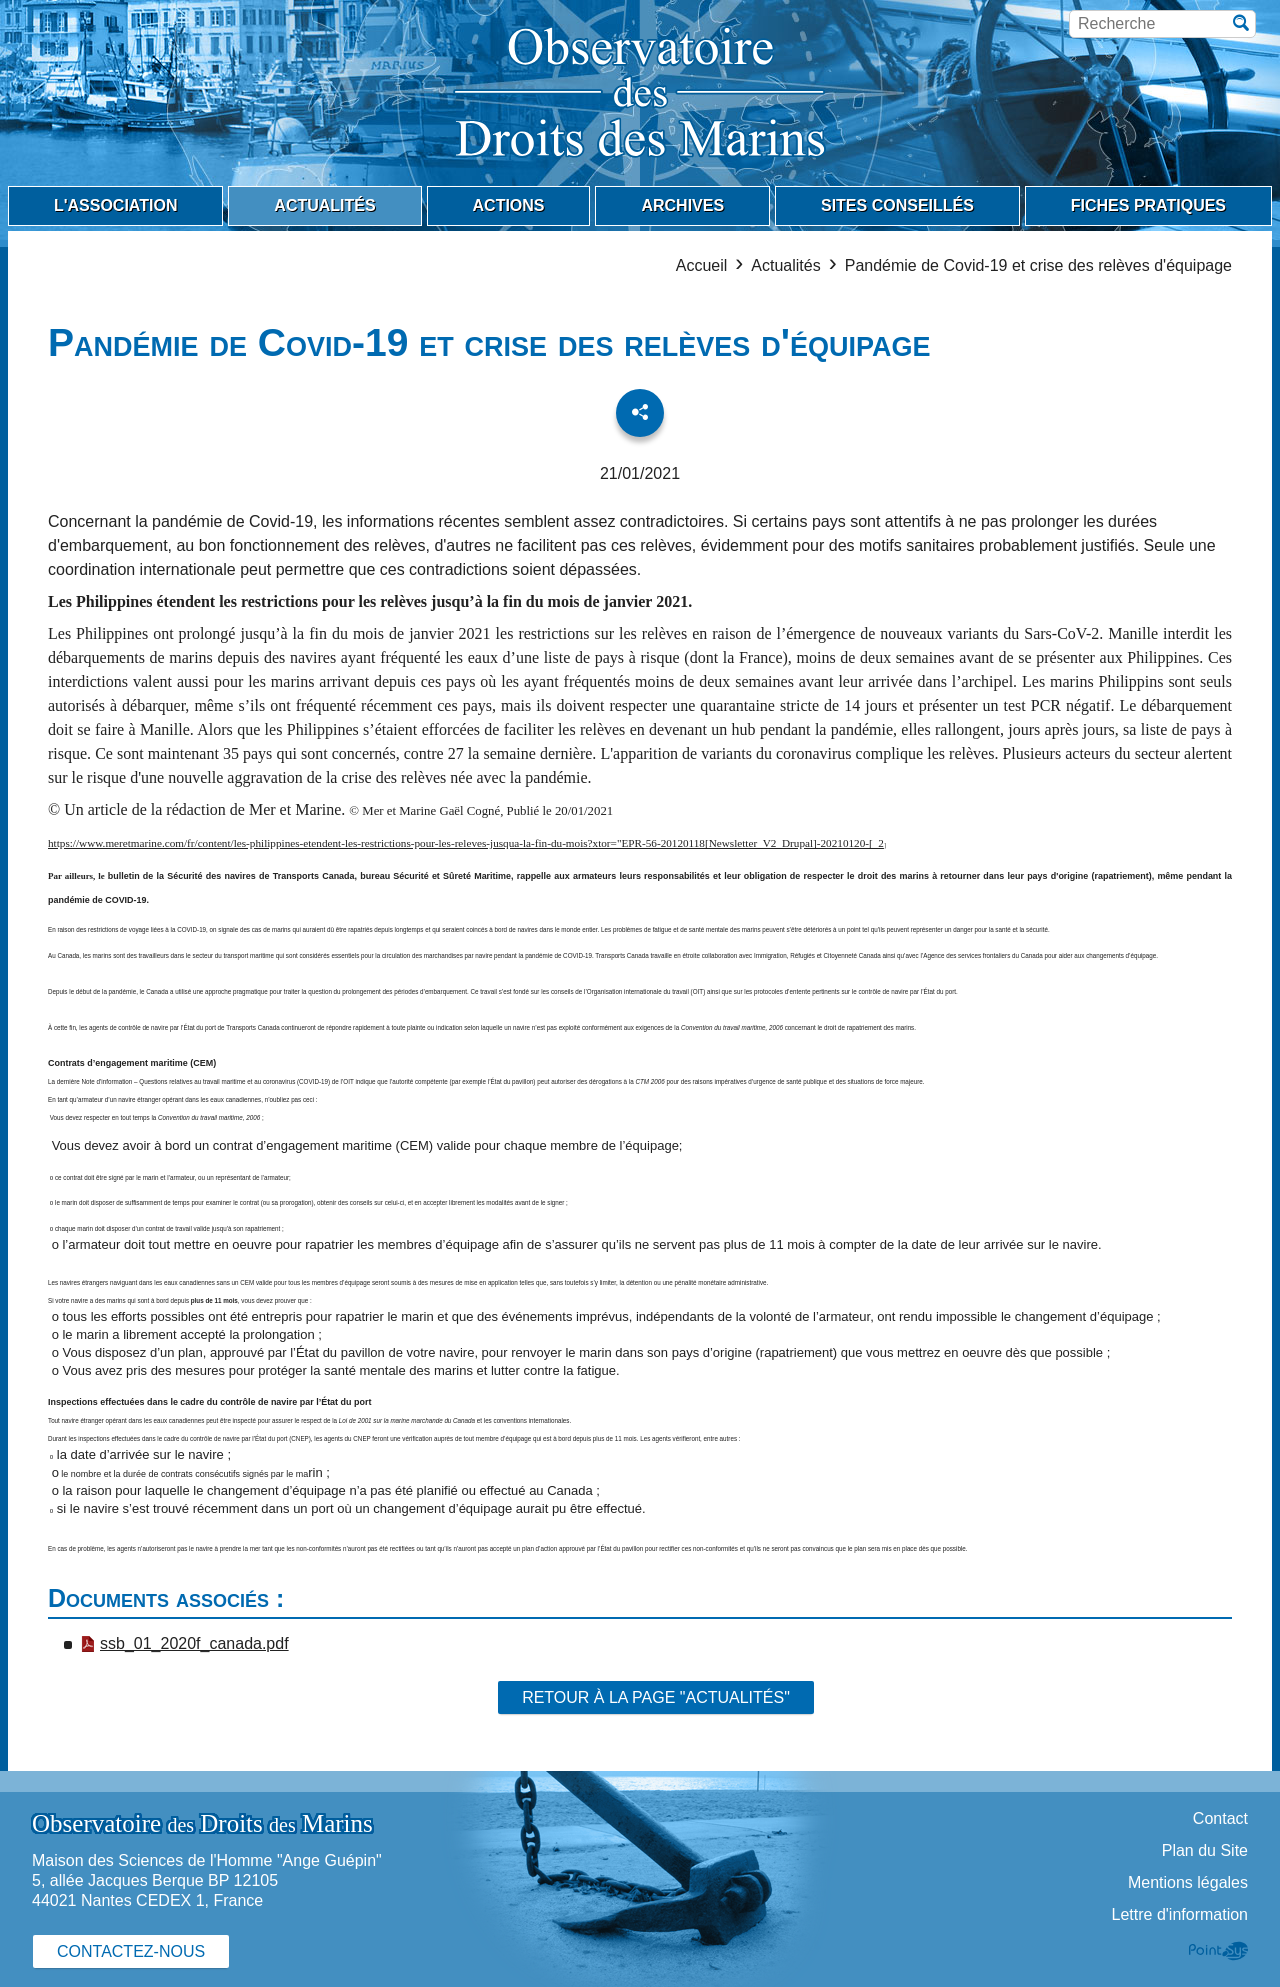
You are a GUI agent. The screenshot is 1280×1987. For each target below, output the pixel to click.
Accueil (702, 265)
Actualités (785, 265)
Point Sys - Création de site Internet (1218, 1951)
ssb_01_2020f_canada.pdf (184, 1643)
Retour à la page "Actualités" (656, 1697)
